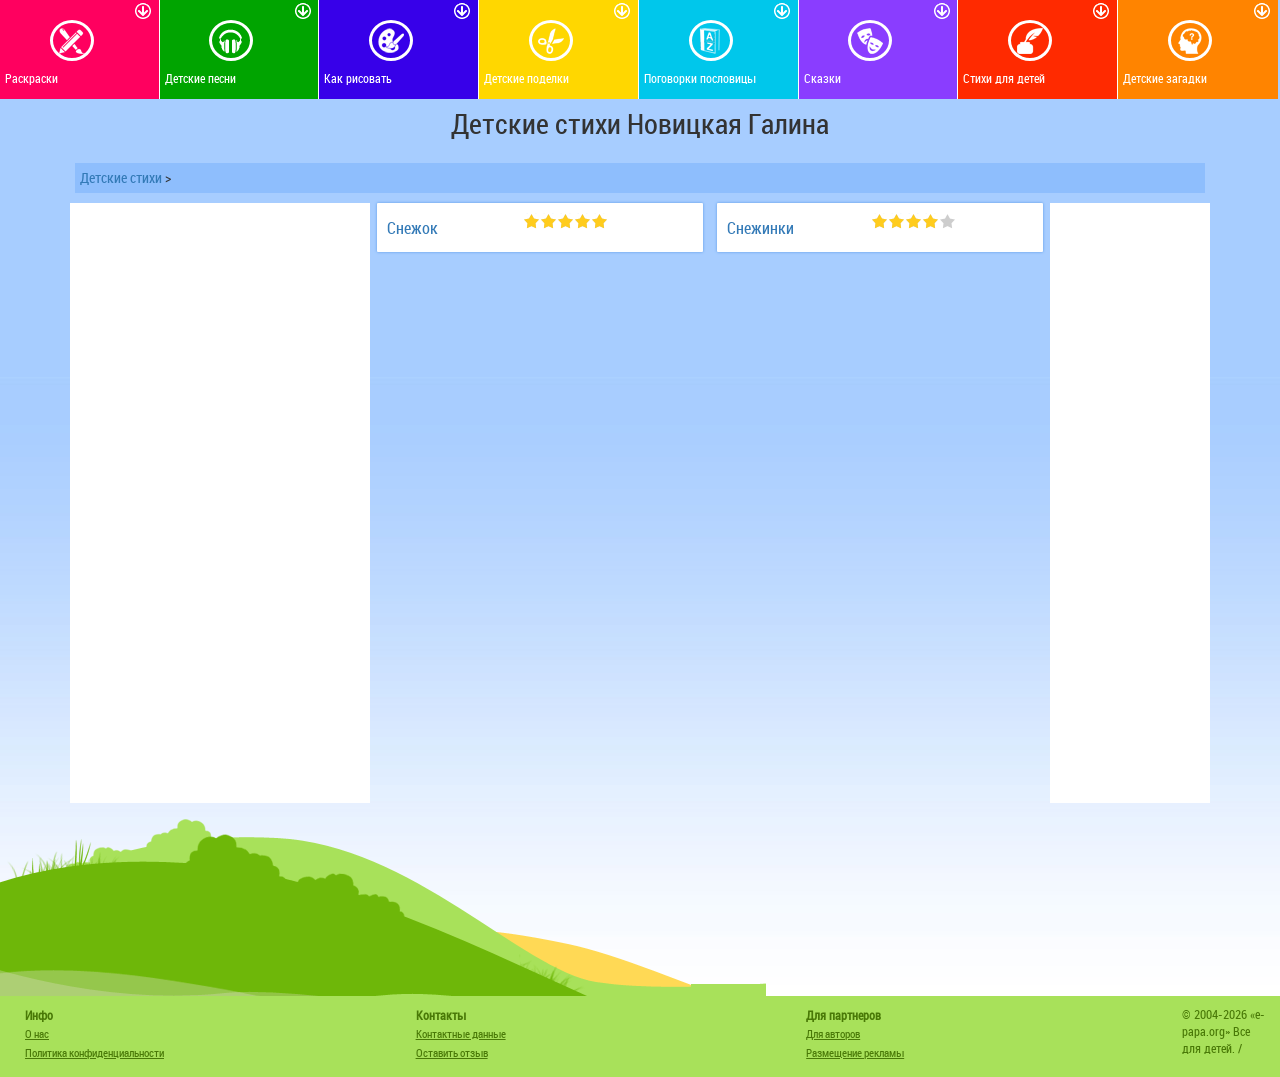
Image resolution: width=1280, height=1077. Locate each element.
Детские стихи (121, 177)
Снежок (412, 228)
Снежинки (760, 228)
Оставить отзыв (452, 1052)
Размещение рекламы (855, 1052)
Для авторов (833, 1033)
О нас (37, 1033)
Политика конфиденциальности (94, 1052)
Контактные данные (461, 1033)
